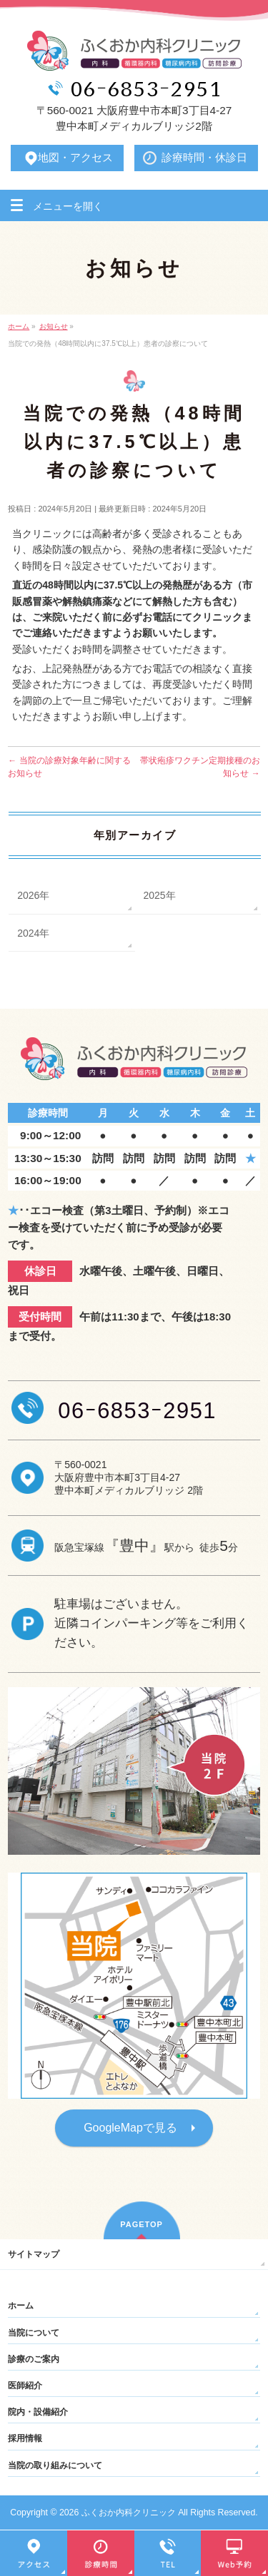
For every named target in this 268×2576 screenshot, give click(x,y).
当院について (33, 2333)
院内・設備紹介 (38, 2412)
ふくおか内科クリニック (128, 2513)
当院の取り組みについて (55, 2465)
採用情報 (25, 2438)
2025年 (160, 895)
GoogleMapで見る (130, 2128)
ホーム (21, 2306)
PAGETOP (141, 2224)
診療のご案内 (33, 2359)
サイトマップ (33, 2254)
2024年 (33, 933)
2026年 (33, 895)
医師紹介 (25, 2386)
